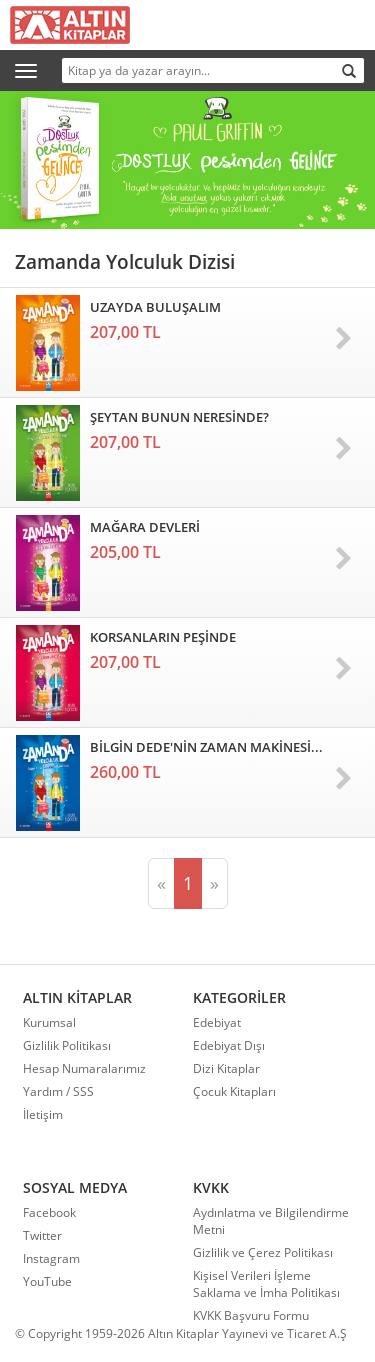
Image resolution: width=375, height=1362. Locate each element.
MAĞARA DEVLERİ (145, 527)
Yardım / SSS (58, 1091)
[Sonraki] (214, 884)
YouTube (47, 1281)
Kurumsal (49, 1022)
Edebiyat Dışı (229, 1045)
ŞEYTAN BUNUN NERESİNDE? (179, 417)
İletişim (43, 1114)
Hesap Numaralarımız (84, 1068)
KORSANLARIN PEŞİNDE (163, 637)
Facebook (49, 1212)
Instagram (51, 1258)
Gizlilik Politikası (67, 1045)
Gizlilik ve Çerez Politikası (263, 1252)
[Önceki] (161, 884)
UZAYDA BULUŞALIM (155, 307)
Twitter (42, 1235)
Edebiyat (217, 1022)
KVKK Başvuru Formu (251, 1315)
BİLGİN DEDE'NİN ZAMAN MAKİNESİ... (206, 747)
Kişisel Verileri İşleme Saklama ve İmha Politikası (266, 1284)
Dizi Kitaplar (226, 1068)
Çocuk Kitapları (234, 1091)
